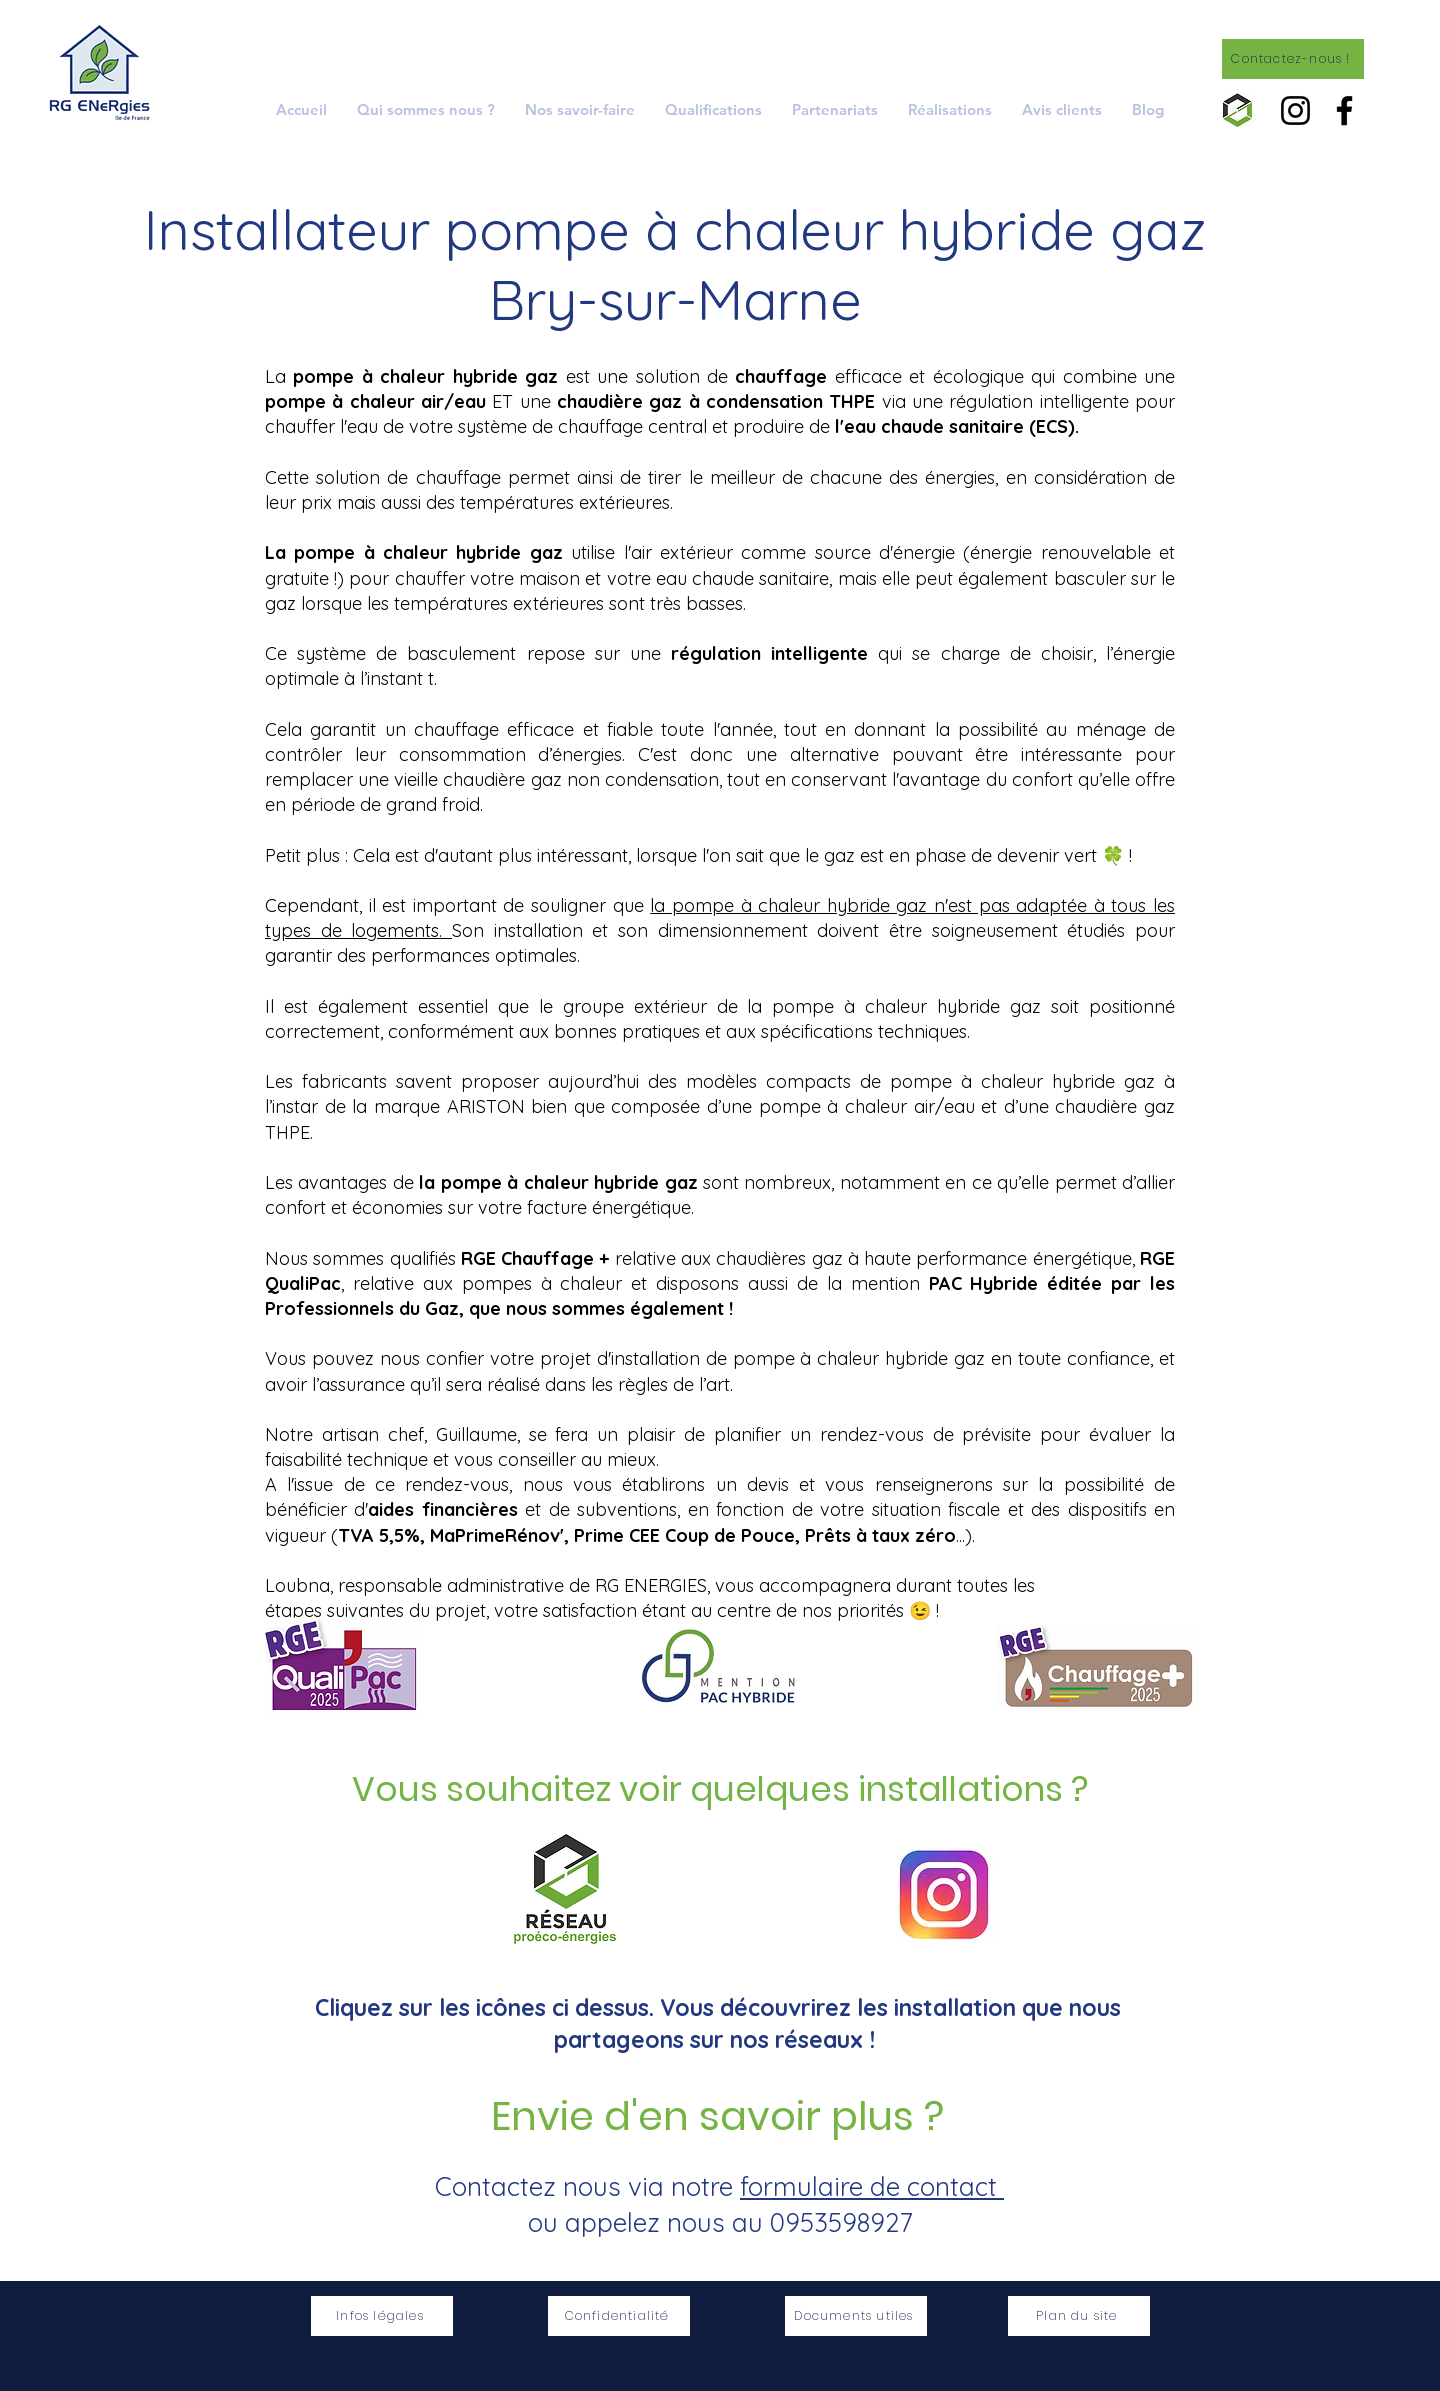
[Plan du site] (1079, 2316)
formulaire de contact (872, 2186)
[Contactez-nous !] (1293, 59)
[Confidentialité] (619, 2316)
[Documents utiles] (856, 2316)
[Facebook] (1344, 110)
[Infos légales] (382, 2316)
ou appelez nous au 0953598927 (720, 2222)
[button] (580, 109)
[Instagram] (1295, 110)
